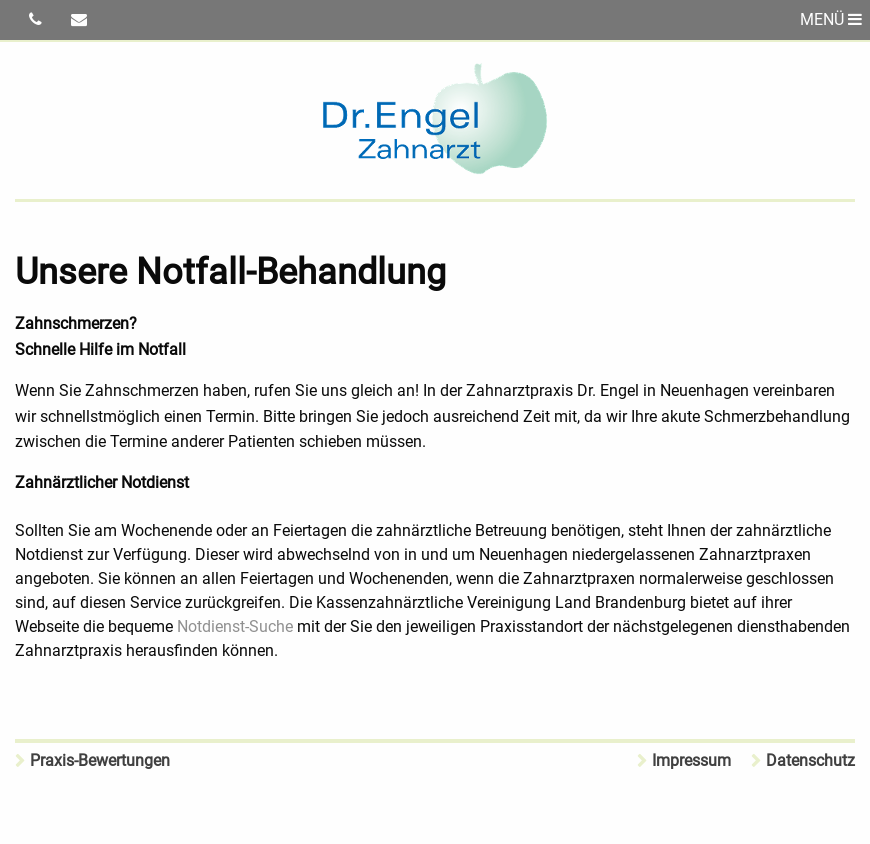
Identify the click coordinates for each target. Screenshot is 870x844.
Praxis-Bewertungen (100, 760)
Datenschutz (810, 760)
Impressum (691, 760)
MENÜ (831, 19)
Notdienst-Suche (235, 626)
